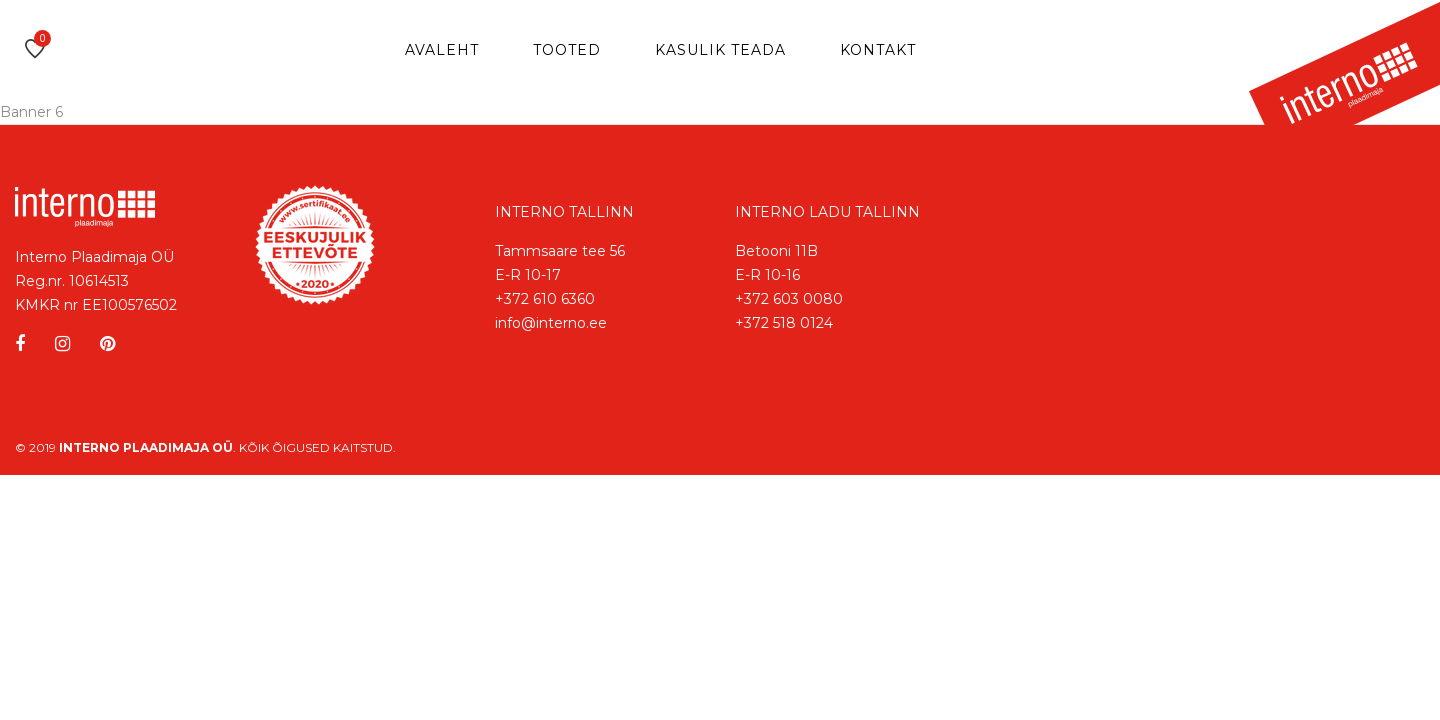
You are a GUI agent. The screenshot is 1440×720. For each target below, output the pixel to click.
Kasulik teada (720, 50)
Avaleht (442, 50)
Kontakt (878, 50)
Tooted (567, 50)
